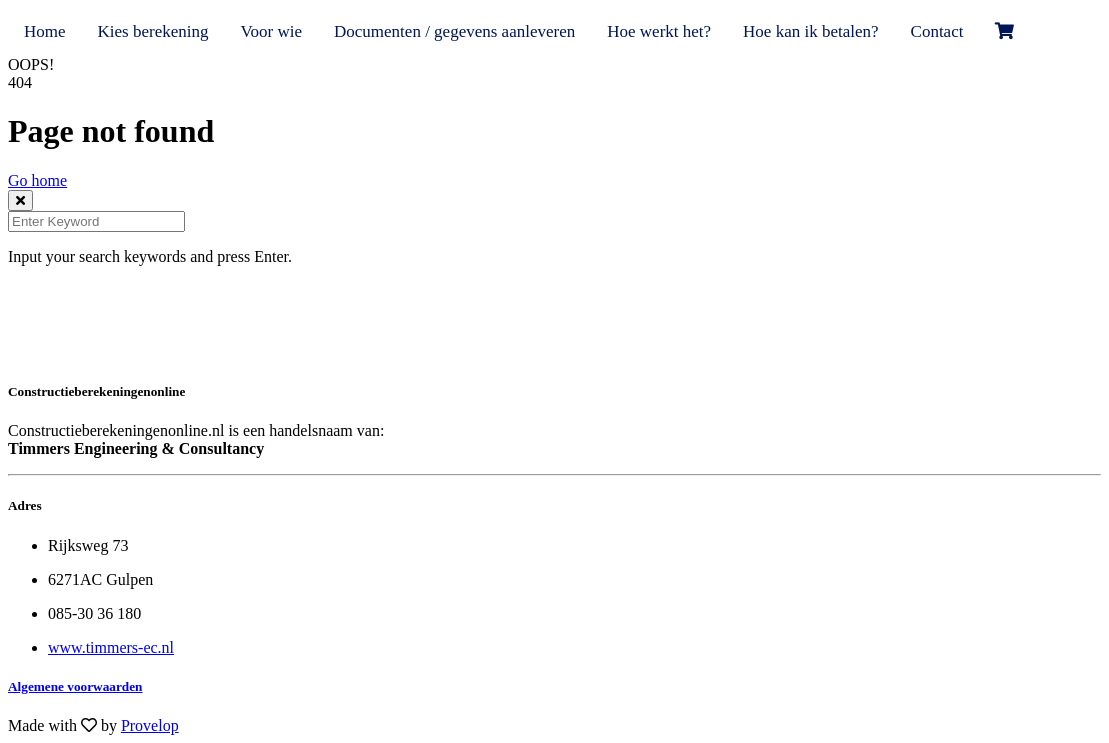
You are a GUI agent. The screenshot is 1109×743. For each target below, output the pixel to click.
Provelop (150, 725)
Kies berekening (153, 31)
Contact (937, 31)
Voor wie (271, 31)
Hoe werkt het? (659, 31)
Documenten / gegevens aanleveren (454, 31)
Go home (37, 180)
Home (45, 31)
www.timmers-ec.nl (111, 647)
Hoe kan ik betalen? (810, 31)
